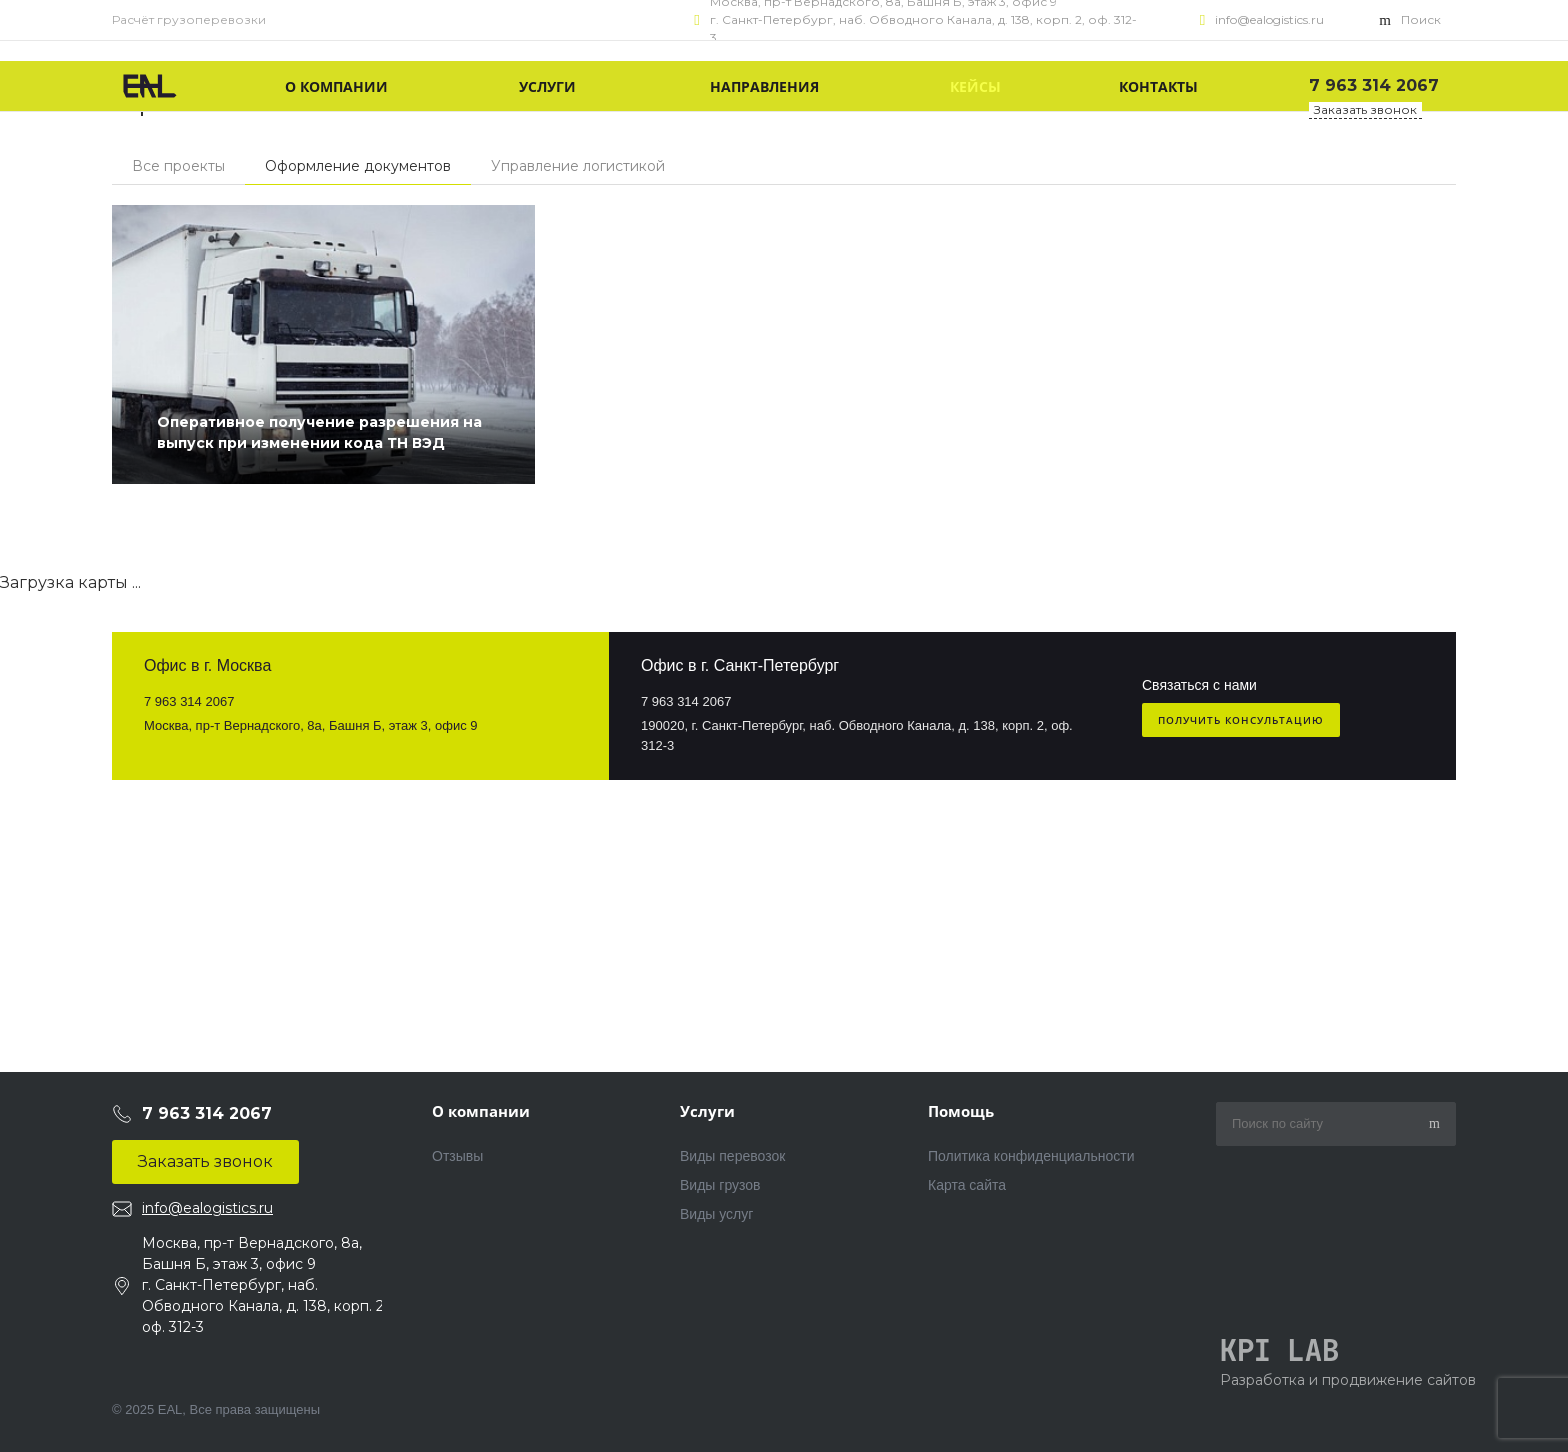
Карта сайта (967, 1185)
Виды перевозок (732, 1156)
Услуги (707, 1111)
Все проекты (178, 166)
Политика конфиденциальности (1031, 1156)
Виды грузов (720, 1185)
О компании (481, 1111)
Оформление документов (358, 166)
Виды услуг (716, 1214)
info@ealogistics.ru (1269, 19)
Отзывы (457, 1156)
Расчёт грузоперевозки (189, 19)
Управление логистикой (578, 166)
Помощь (961, 1111)
